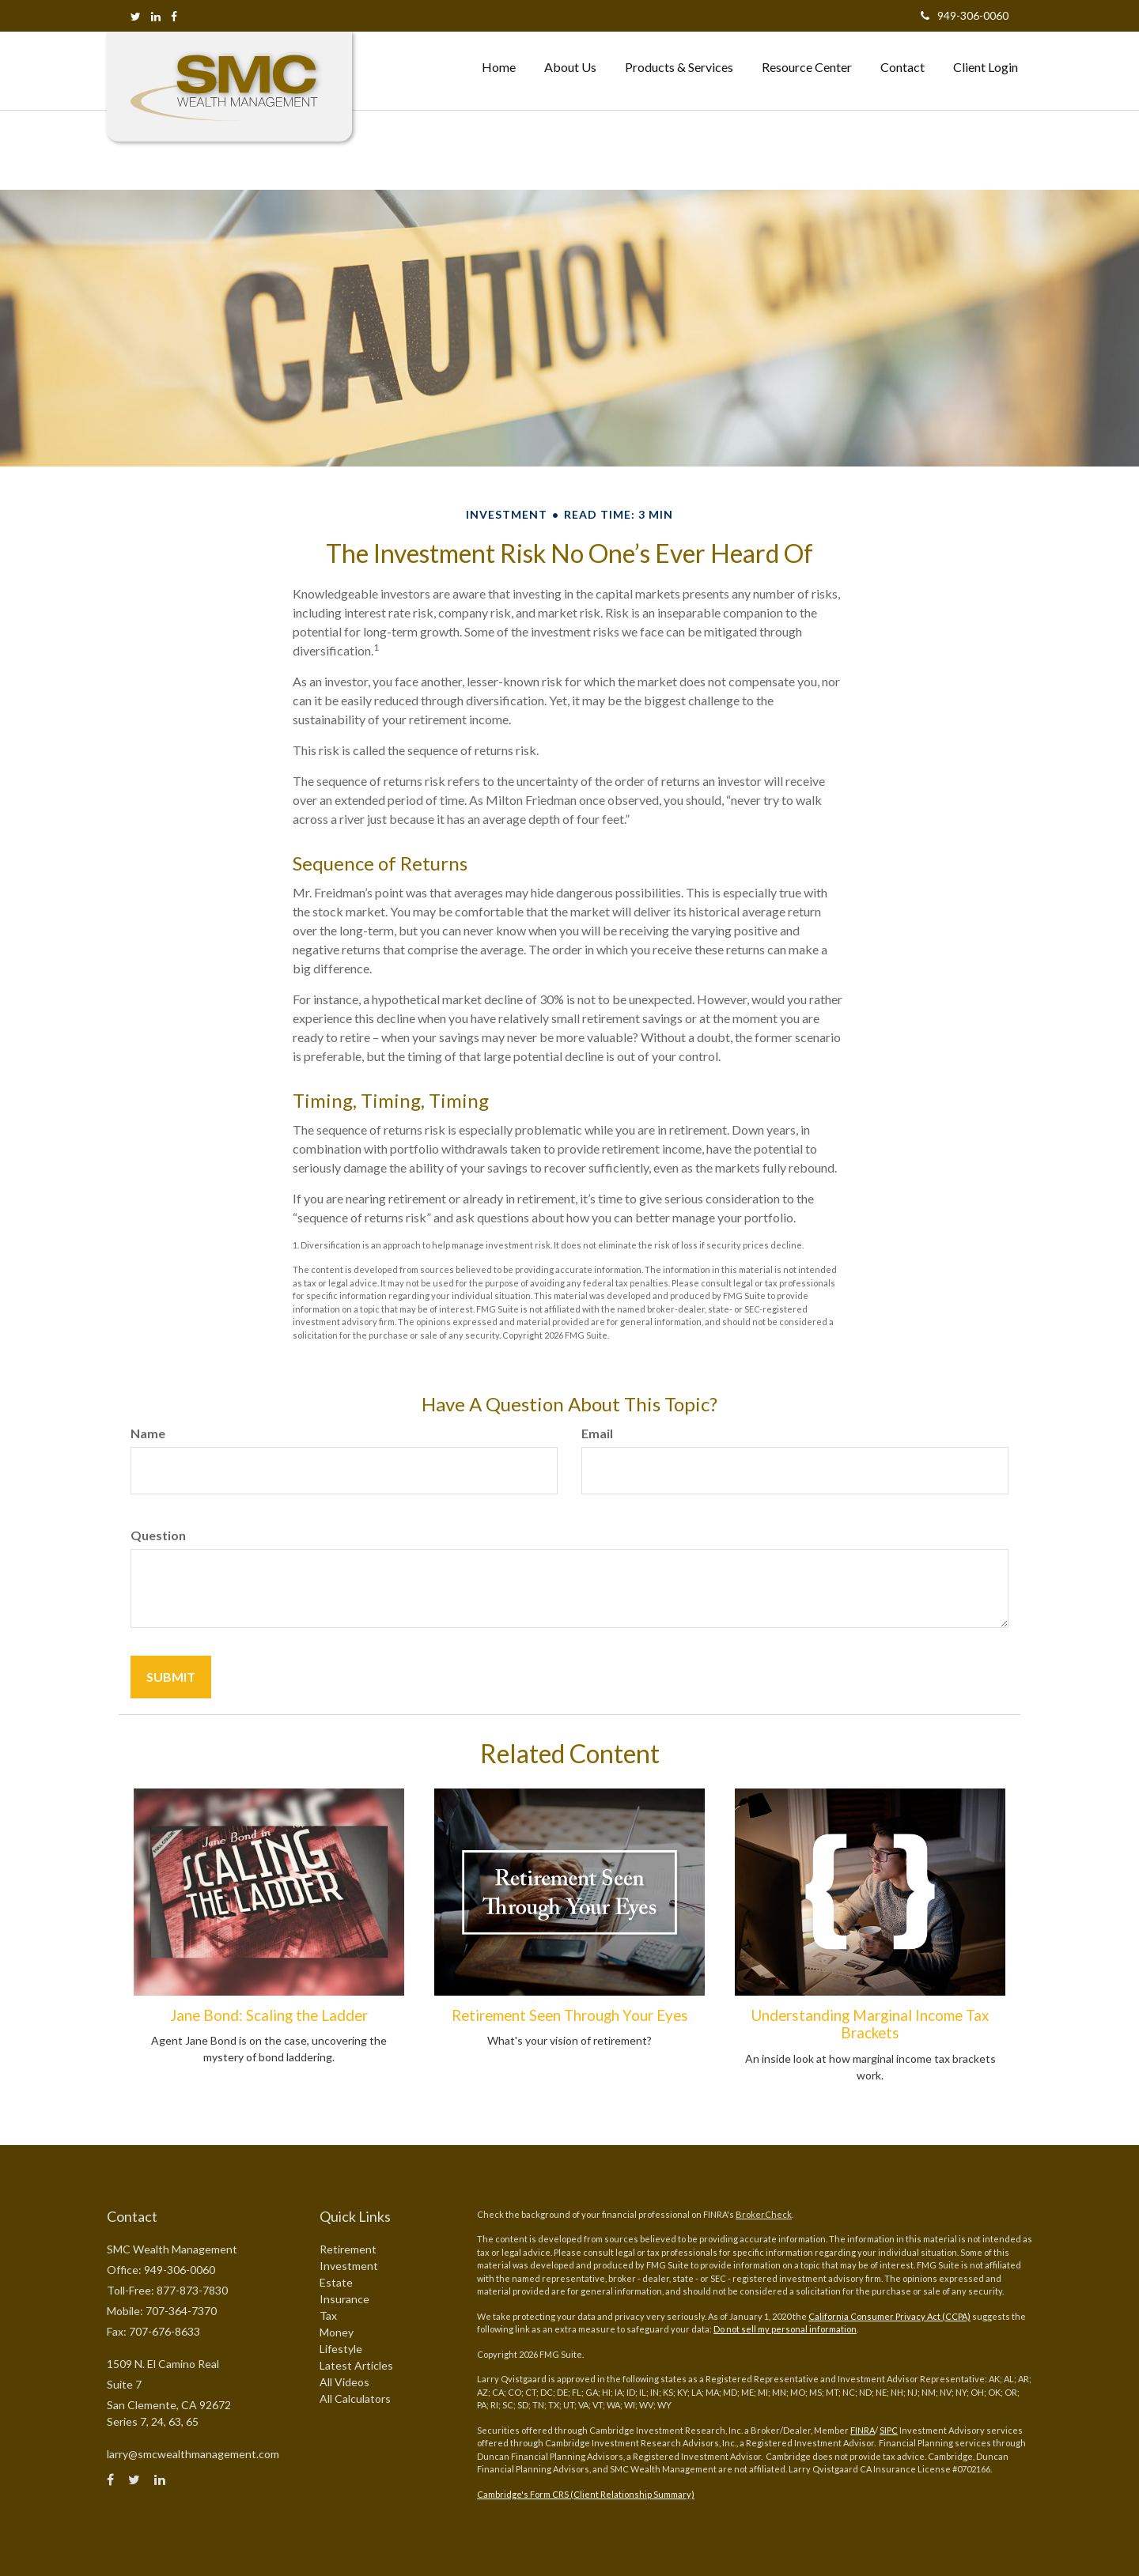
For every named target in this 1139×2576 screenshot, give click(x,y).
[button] (570, 67)
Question (158, 1535)
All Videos (344, 2382)
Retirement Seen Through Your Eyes (570, 2015)
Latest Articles (356, 2365)
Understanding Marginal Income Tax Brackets (870, 2024)
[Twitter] (136, 16)
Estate (336, 2282)
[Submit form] (171, 1677)
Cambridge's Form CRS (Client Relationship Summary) (585, 2494)
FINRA (862, 2430)
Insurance (344, 2299)
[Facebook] (174, 16)
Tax (328, 2315)
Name (148, 1433)
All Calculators (355, 2398)
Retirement (348, 2249)
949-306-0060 (964, 15)
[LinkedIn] (156, 16)
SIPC (889, 2430)
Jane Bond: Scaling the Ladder (269, 2015)
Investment (349, 2265)
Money (337, 2332)
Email (597, 1433)
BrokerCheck (764, 2214)
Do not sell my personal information (785, 2329)
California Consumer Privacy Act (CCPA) (889, 2316)
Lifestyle (341, 2348)
